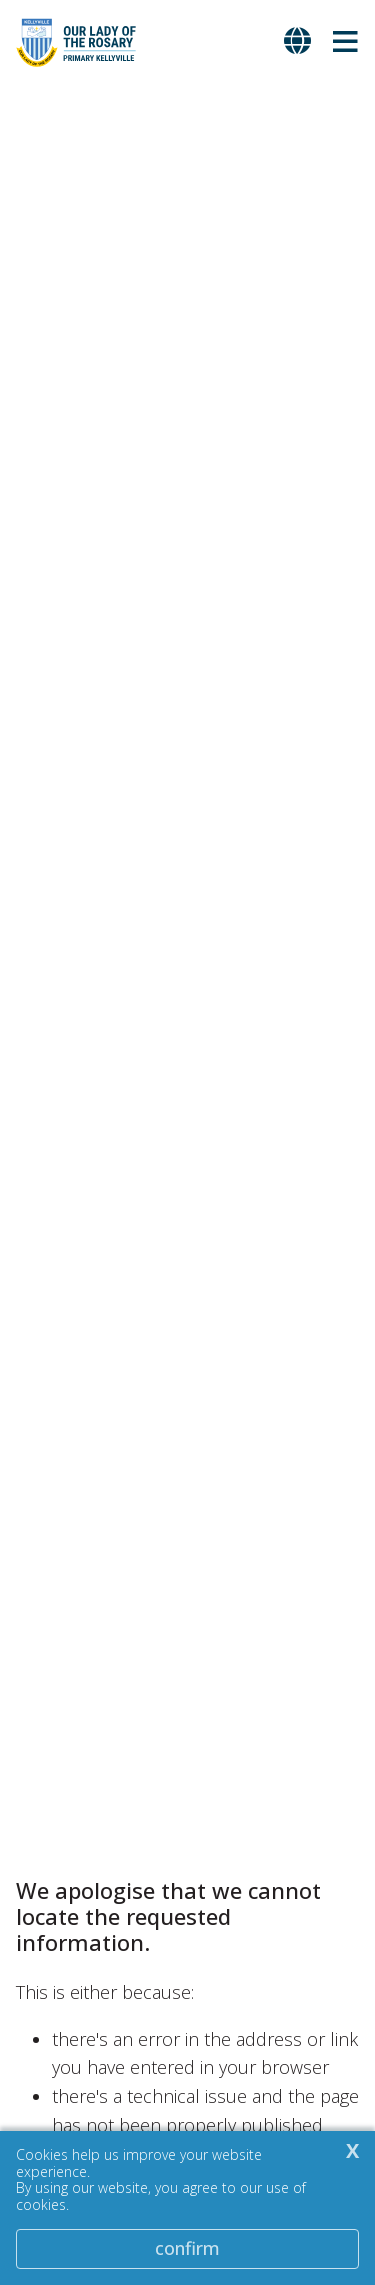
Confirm (187, 2248)
